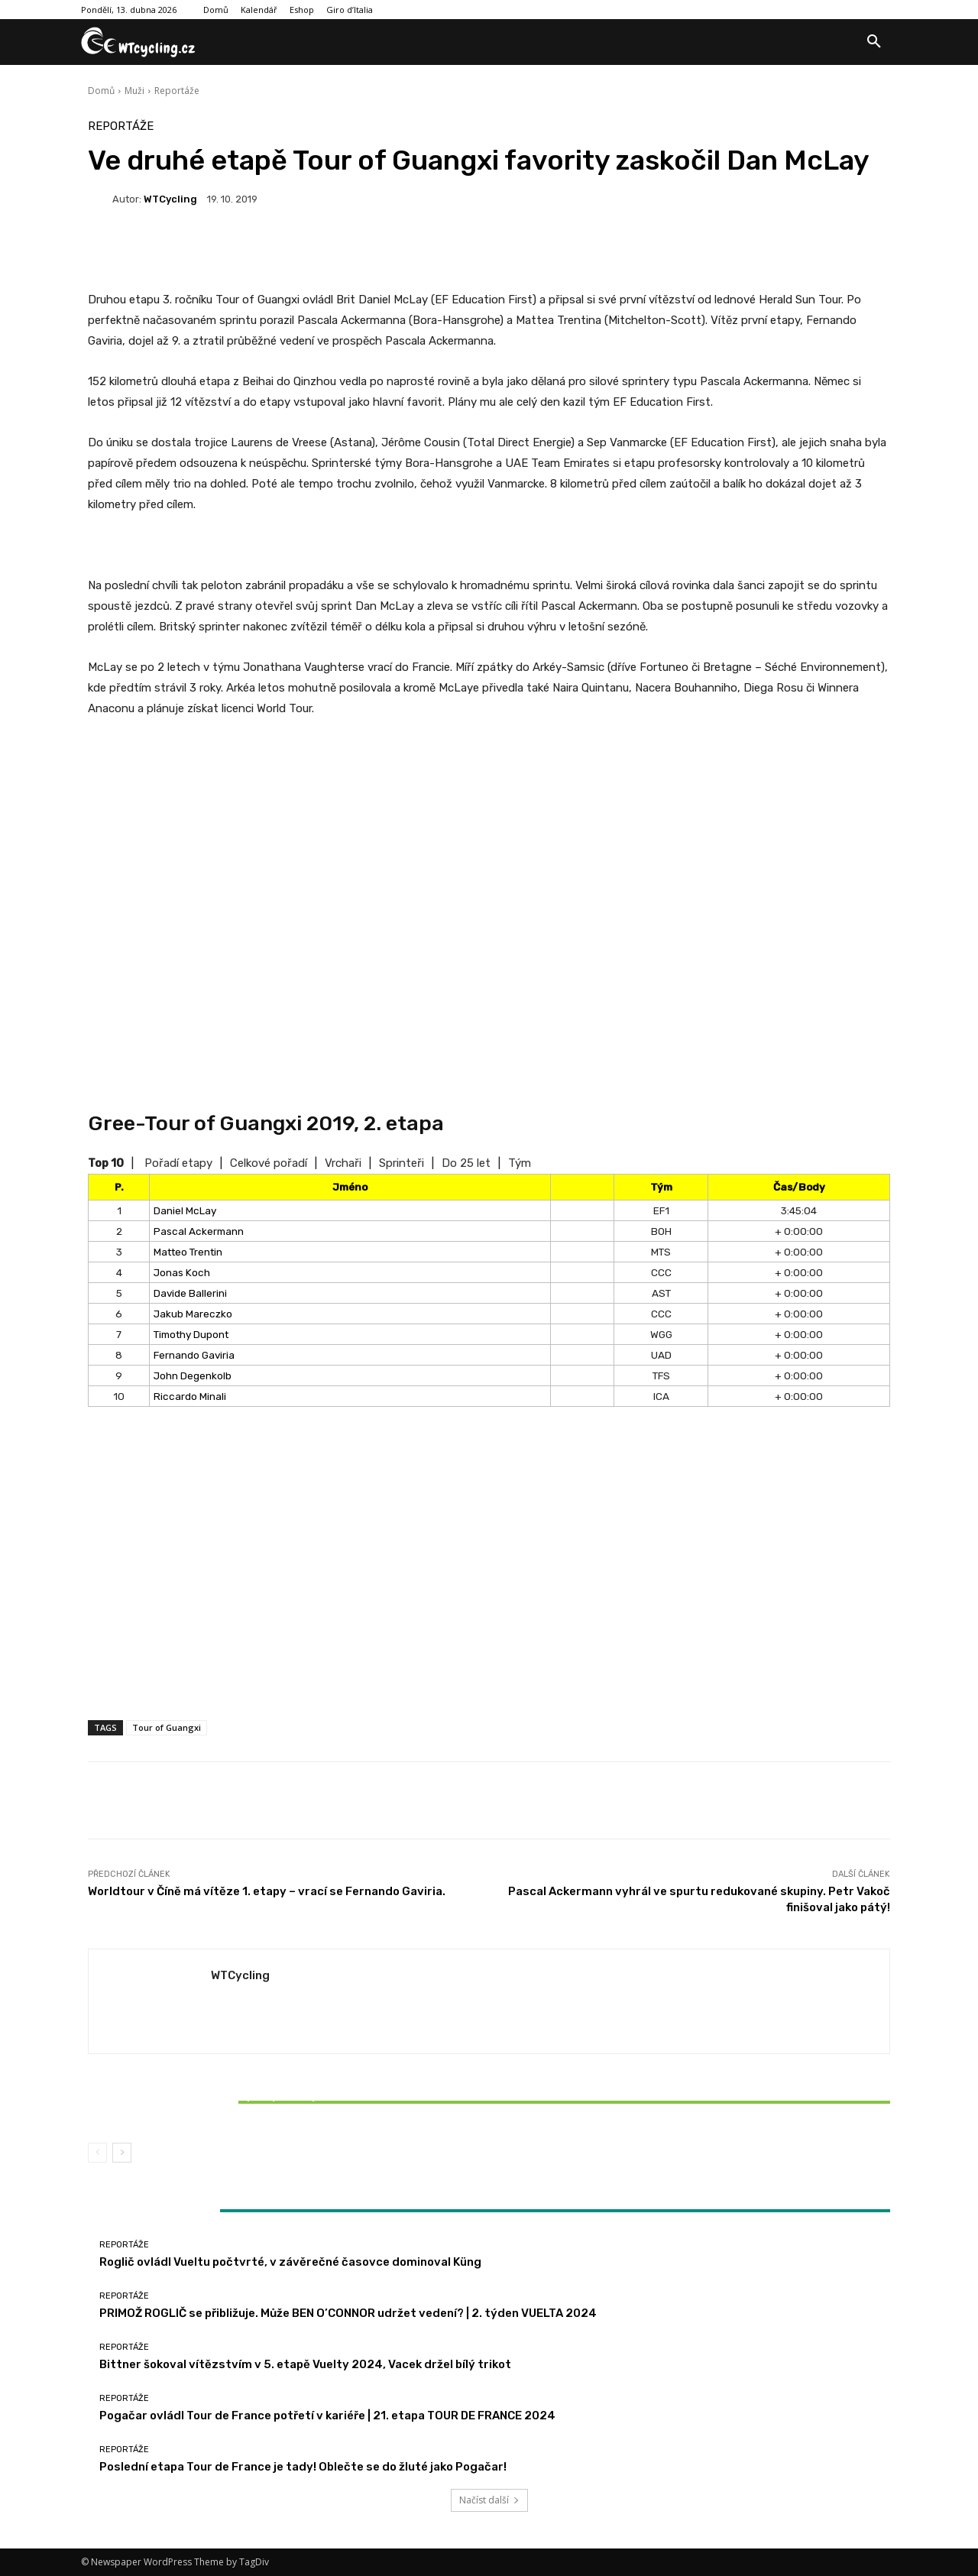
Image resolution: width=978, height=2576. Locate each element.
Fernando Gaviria (194, 1355)
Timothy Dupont (191, 1334)
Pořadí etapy (178, 1163)
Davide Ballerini (190, 1293)
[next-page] (121, 2153)
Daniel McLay (185, 1210)
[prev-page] (97, 2153)
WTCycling (170, 199)
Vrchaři (343, 1163)
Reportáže (176, 90)
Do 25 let (466, 1163)
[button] (874, 42)
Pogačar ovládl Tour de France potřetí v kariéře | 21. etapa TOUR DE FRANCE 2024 (327, 2415)
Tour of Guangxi (166, 1727)
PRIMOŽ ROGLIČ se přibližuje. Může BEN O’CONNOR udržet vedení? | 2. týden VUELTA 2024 (348, 2313)
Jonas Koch (182, 1272)
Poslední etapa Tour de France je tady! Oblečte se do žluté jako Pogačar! (303, 2467)
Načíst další (489, 2499)
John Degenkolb (193, 1375)
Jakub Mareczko (193, 1313)
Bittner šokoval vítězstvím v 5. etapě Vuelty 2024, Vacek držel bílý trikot (220, 2102)
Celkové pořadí (268, 1163)
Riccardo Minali (190, 1396)
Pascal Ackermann (199, 1231)
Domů (101, 90)
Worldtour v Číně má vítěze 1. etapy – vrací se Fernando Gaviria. (266, 1891)
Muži (134, 90)
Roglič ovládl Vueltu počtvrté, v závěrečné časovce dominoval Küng (290, 2262)
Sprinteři (401, 1163)
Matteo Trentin (188, 1252)
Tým (519, 1163)
